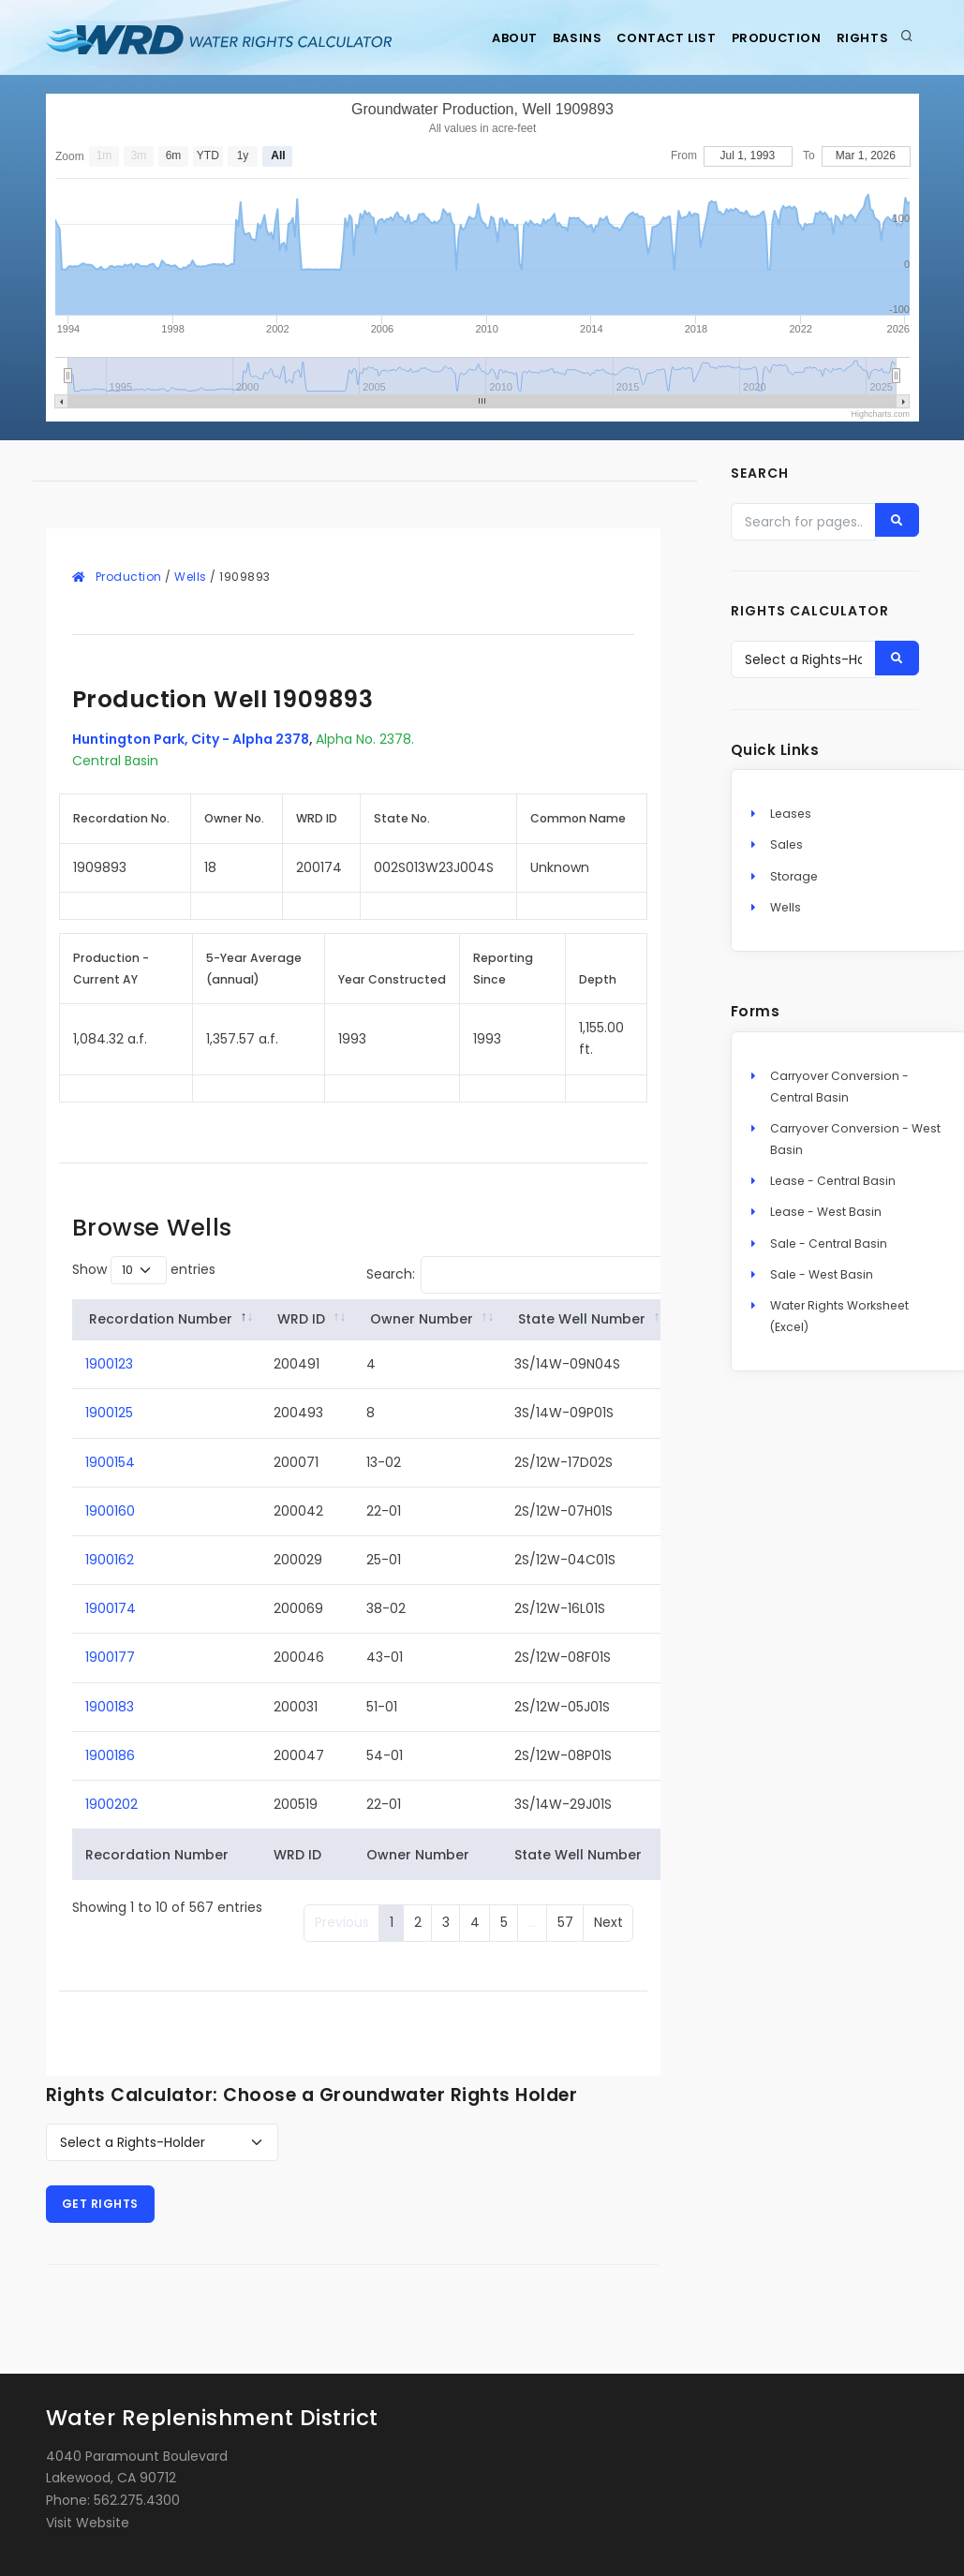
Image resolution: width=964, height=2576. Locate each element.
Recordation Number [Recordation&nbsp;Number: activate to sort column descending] (160, 1319)
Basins (548, 38)
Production (764, 38)
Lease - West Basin (826, 1219)
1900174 (110, 1608)
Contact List (646, 38)
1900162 (109, 1559)
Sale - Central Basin (828, 1250)
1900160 (110, 1511)
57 (565, 1922)
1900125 (109, 1412)
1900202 (111, 1804)
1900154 (110, 1462)
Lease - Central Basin (833, 1188)
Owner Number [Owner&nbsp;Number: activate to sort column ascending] (421, 1319)
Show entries (143, 1270)
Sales (786, 852)
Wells (190, 577)
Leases (790, 821)
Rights (859, 38)
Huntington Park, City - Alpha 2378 (190, 739)
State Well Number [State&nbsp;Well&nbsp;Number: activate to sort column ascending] (581, 1319)
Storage (794, 883)
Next (608, 1922)
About (474, 38)
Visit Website (87, 2522)
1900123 (109, 1364)
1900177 (110, 1657)
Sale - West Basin (821, 1281)
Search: (516, 1275)
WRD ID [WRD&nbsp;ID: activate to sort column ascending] (301, 1319)
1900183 (109, 1706)
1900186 (110, 1755)
